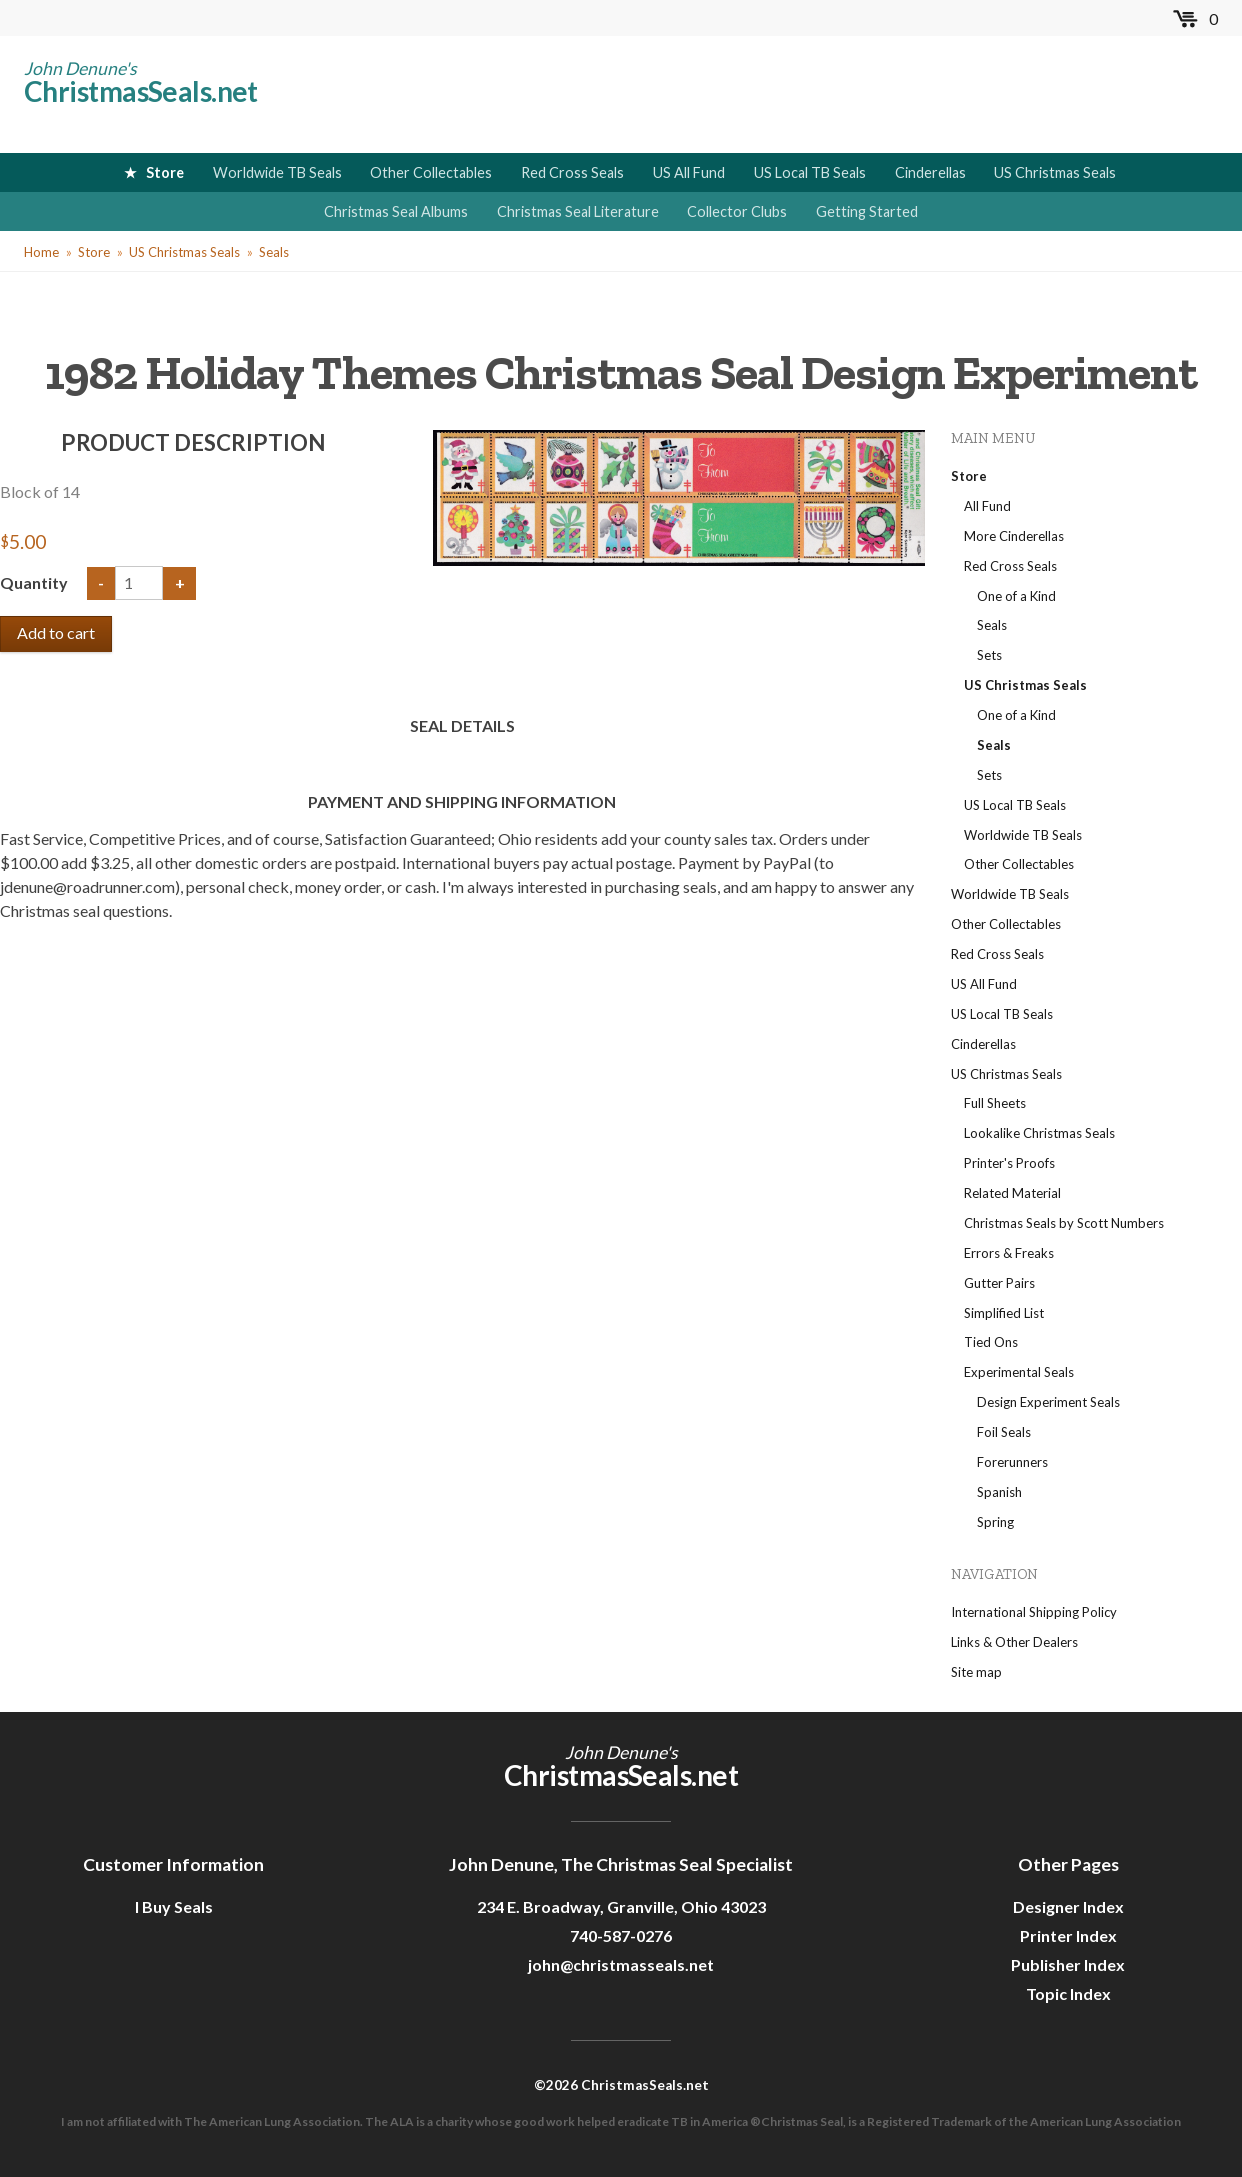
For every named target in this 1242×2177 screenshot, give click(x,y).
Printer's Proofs (1009, 1163)
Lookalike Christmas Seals (1039, 1133)
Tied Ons (991, 1342)
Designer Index (1068, 1906)
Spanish (999, 1492)
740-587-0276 (621, 1935)
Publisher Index (1068, 1964)
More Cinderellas (1014, 536)
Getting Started (867, 211)
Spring (995, 1522)
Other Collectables (431, 172)
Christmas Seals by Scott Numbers (1064, 1223)
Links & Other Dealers (1014, 1642)
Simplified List (1004, 1313)
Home (41, 252)
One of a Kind (1016, 596)
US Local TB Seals (810, 172)
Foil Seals (1004, 1432)
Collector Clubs (737, 211)
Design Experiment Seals (1048, 1402)
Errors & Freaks (1009, 1253)
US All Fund (689, 172)
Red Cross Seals (572, 172)
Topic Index (1068, 1993)
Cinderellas (930, 172)
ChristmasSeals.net (141, 91)
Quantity (35, 582)
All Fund (987, 506)
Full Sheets (995, 1103)
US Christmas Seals (1055, 172)
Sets (989, 655)
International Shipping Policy (1034, 1612)
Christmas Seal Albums (396, 211)
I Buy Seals (174, 1906)
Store (165, 172)
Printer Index (1068, 1935)
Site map (976, 1672)
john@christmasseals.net (621, 1964)
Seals (274, 252)
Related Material (1012, 1193)
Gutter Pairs (999, 1283)
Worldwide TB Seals (277, 172)
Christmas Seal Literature (578, 211)
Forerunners (1012, 1462)
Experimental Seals (1019, 1372)
